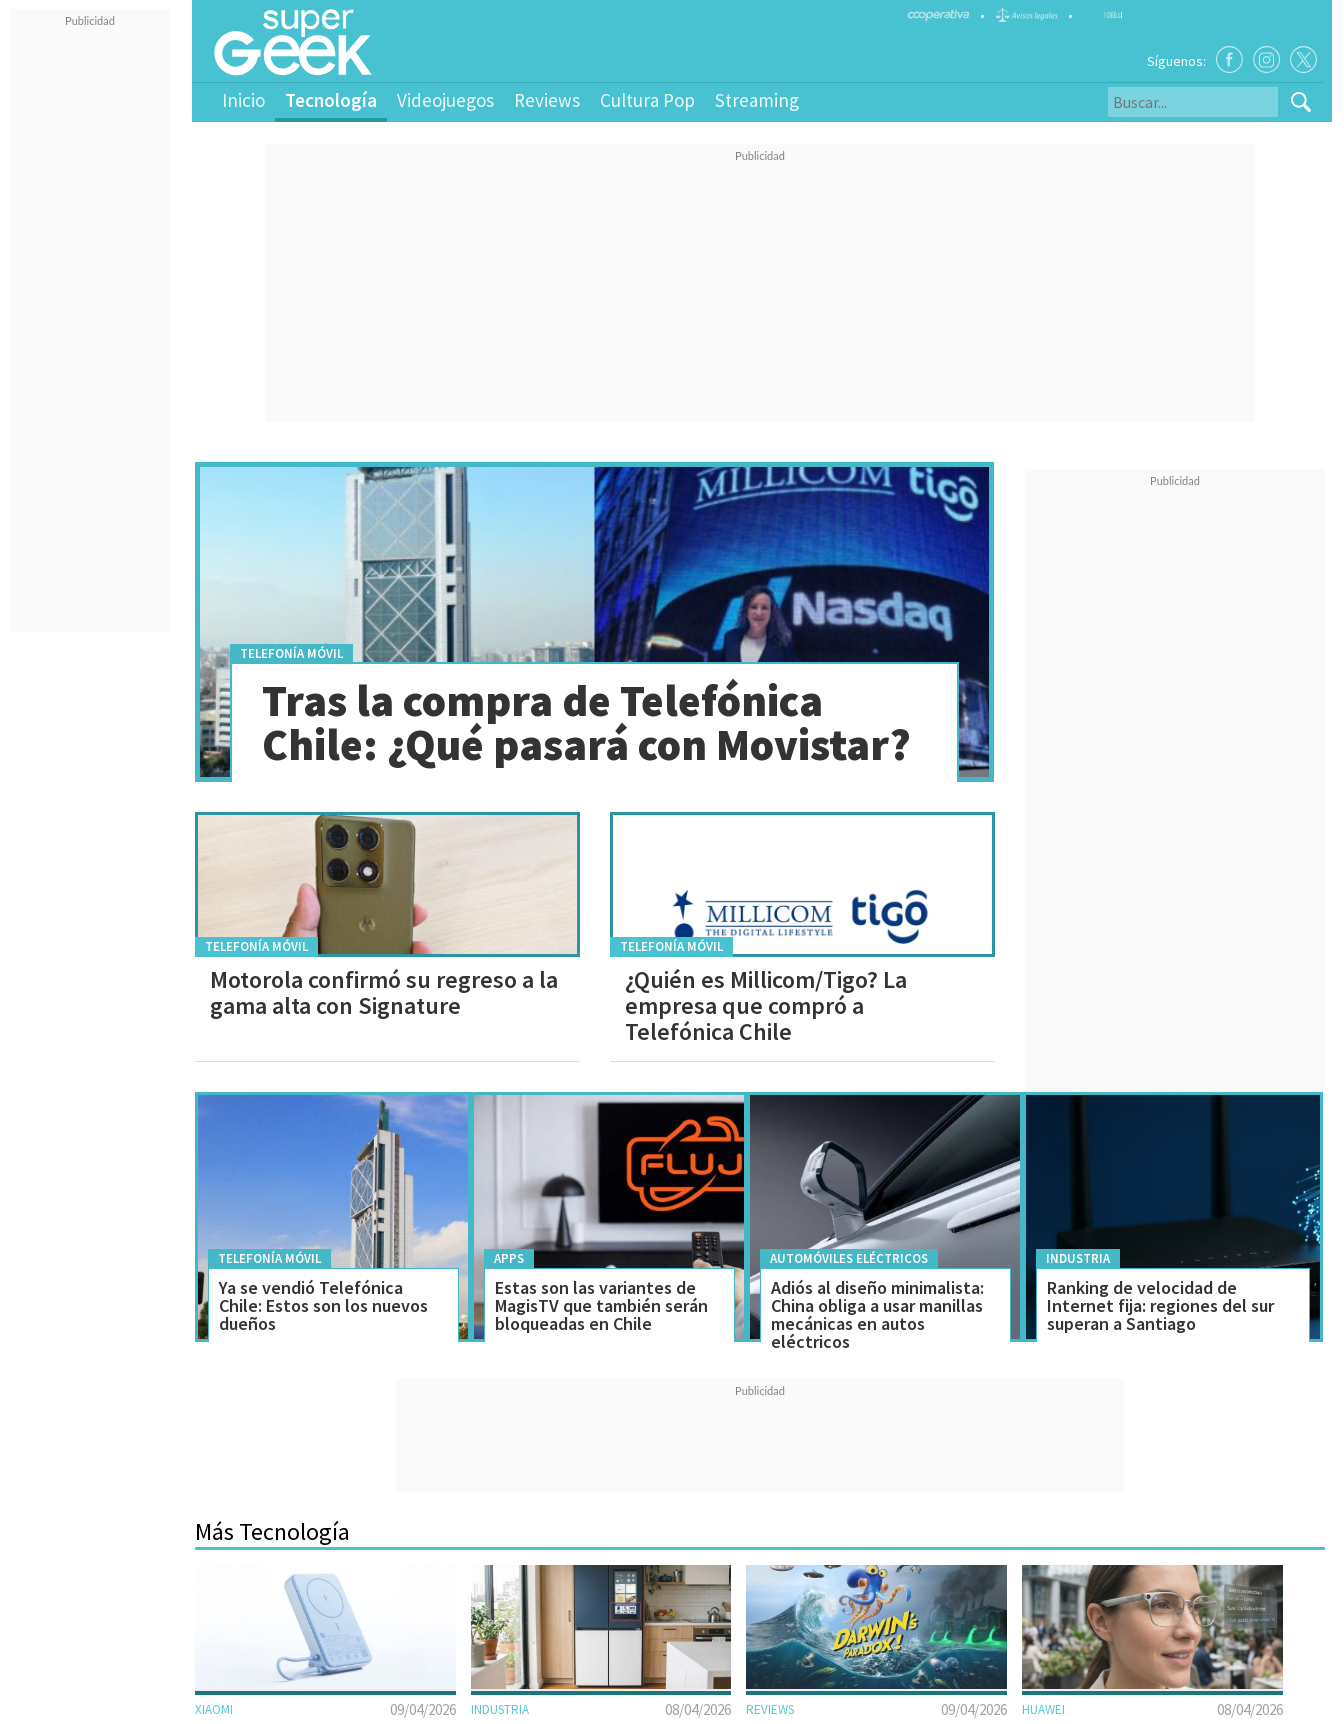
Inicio (243, 100)
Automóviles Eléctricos (849, 1258)
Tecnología (331, 100)
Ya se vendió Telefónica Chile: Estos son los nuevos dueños (323, 1305)
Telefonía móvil (291, 653)
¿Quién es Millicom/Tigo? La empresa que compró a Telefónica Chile (766, 1005)
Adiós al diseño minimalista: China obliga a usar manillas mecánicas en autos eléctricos (877, 1314)
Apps (509, 1258)
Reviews (547, 100)
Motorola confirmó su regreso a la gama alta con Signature (384, 992)
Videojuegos (445, 100)
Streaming (757, 100)
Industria (1078, 1258)
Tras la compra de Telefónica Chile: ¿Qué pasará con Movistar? (586, 722)
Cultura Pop (647, 100)
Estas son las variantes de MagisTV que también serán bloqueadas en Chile (601, 1305)
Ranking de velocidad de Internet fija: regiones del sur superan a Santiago (1160, 1305)
